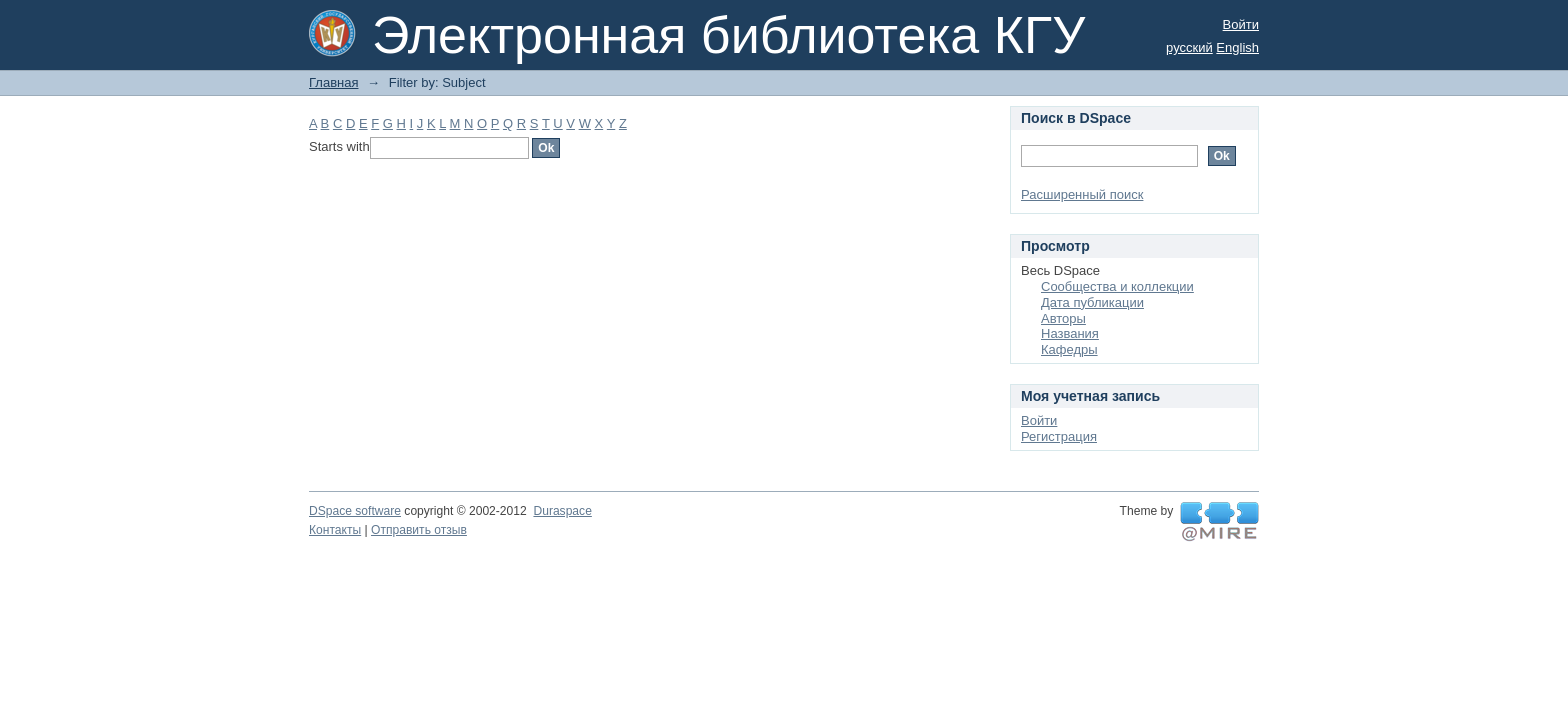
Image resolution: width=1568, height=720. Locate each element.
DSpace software (355, 511)
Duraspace (562, 511)
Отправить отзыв (419, 530)
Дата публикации (1092, 302)
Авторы (1063, 318)
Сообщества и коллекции (1117, 286)
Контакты (335, 530)
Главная (333, 82)
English (1237, 47)
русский (1189, 47)
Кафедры (1069, 349)
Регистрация (1059, 436)
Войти (1241, 24)
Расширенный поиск (1082, 194)
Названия (1070, 333)
